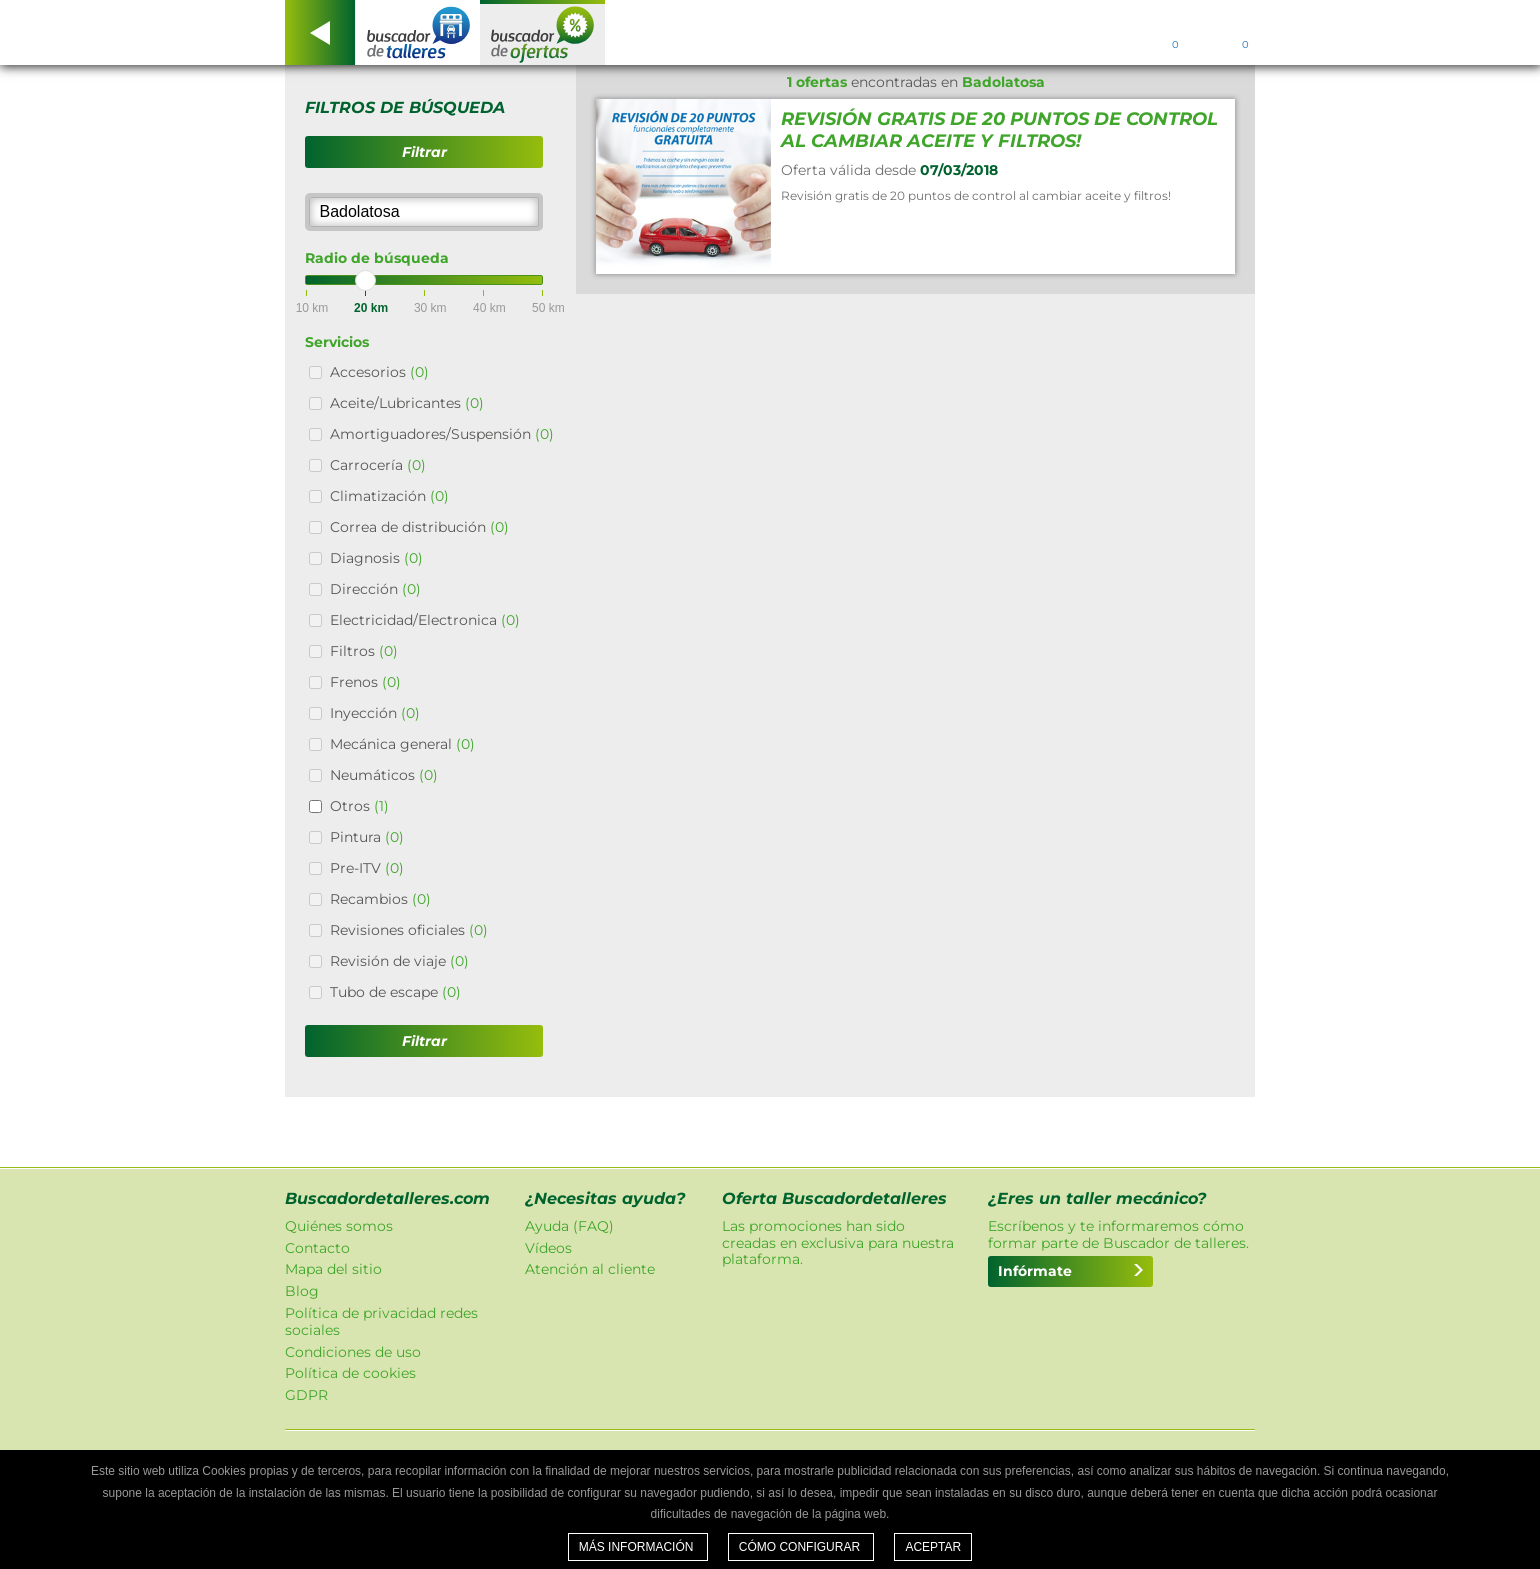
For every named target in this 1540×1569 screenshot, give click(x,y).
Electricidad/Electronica (425, 620)
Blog (302, 1291)
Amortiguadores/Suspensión (442, 434)
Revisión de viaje (399, 961)
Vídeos (548, 1248)
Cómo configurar (801, 1547)
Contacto (317, 1248)
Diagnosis (376, 558)
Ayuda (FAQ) (569, 1226)
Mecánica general (402, 744)
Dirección (375, 589)
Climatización (389, 496)
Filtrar (424, 152)
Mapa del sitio (333, 1269)
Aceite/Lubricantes (407, 403)
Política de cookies (350, 1373)
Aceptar (933, 1547)
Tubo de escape (395, 992)
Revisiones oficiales (409, 930)
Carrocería (378, 465)
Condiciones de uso (353, 1352)
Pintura (367, 837)
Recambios (380, 899)
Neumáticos (384, 775)
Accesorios (379, 372)
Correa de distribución (419, 527)
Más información (638, 1547)
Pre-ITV (367, 868)
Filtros (364, 651)
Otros (359, 806)
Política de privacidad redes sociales (381, 1321)
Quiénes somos (339, 1226)
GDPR (306, 1395)
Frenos (365, 682)
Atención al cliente (590, 1269)
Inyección (375, 713)
